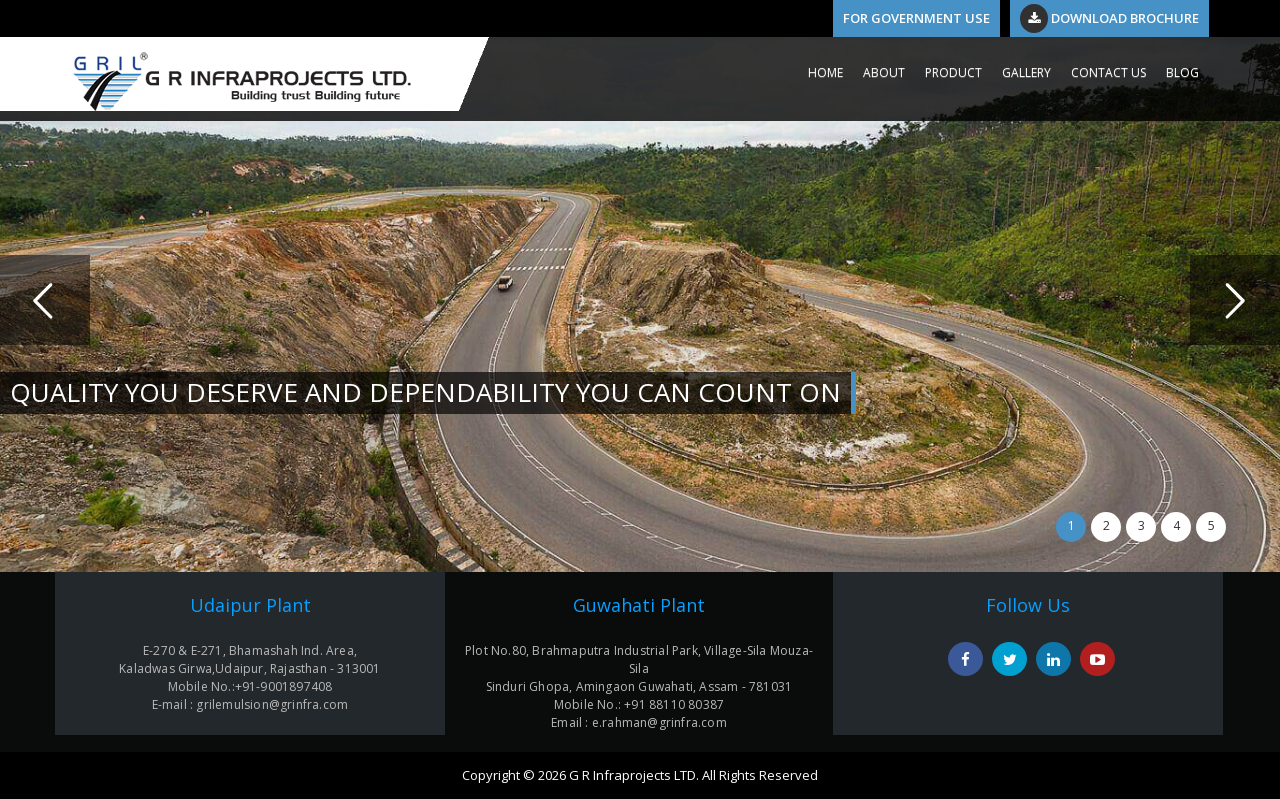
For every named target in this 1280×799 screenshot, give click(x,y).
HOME (825, 72)
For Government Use (916, 18)
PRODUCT (953, 72)
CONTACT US (1108, 72)
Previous (45, 300)
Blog (1182, 72)
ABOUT (884, 72)
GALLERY (1026, 72)
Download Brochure (1109, 18)
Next (1235, 300)
